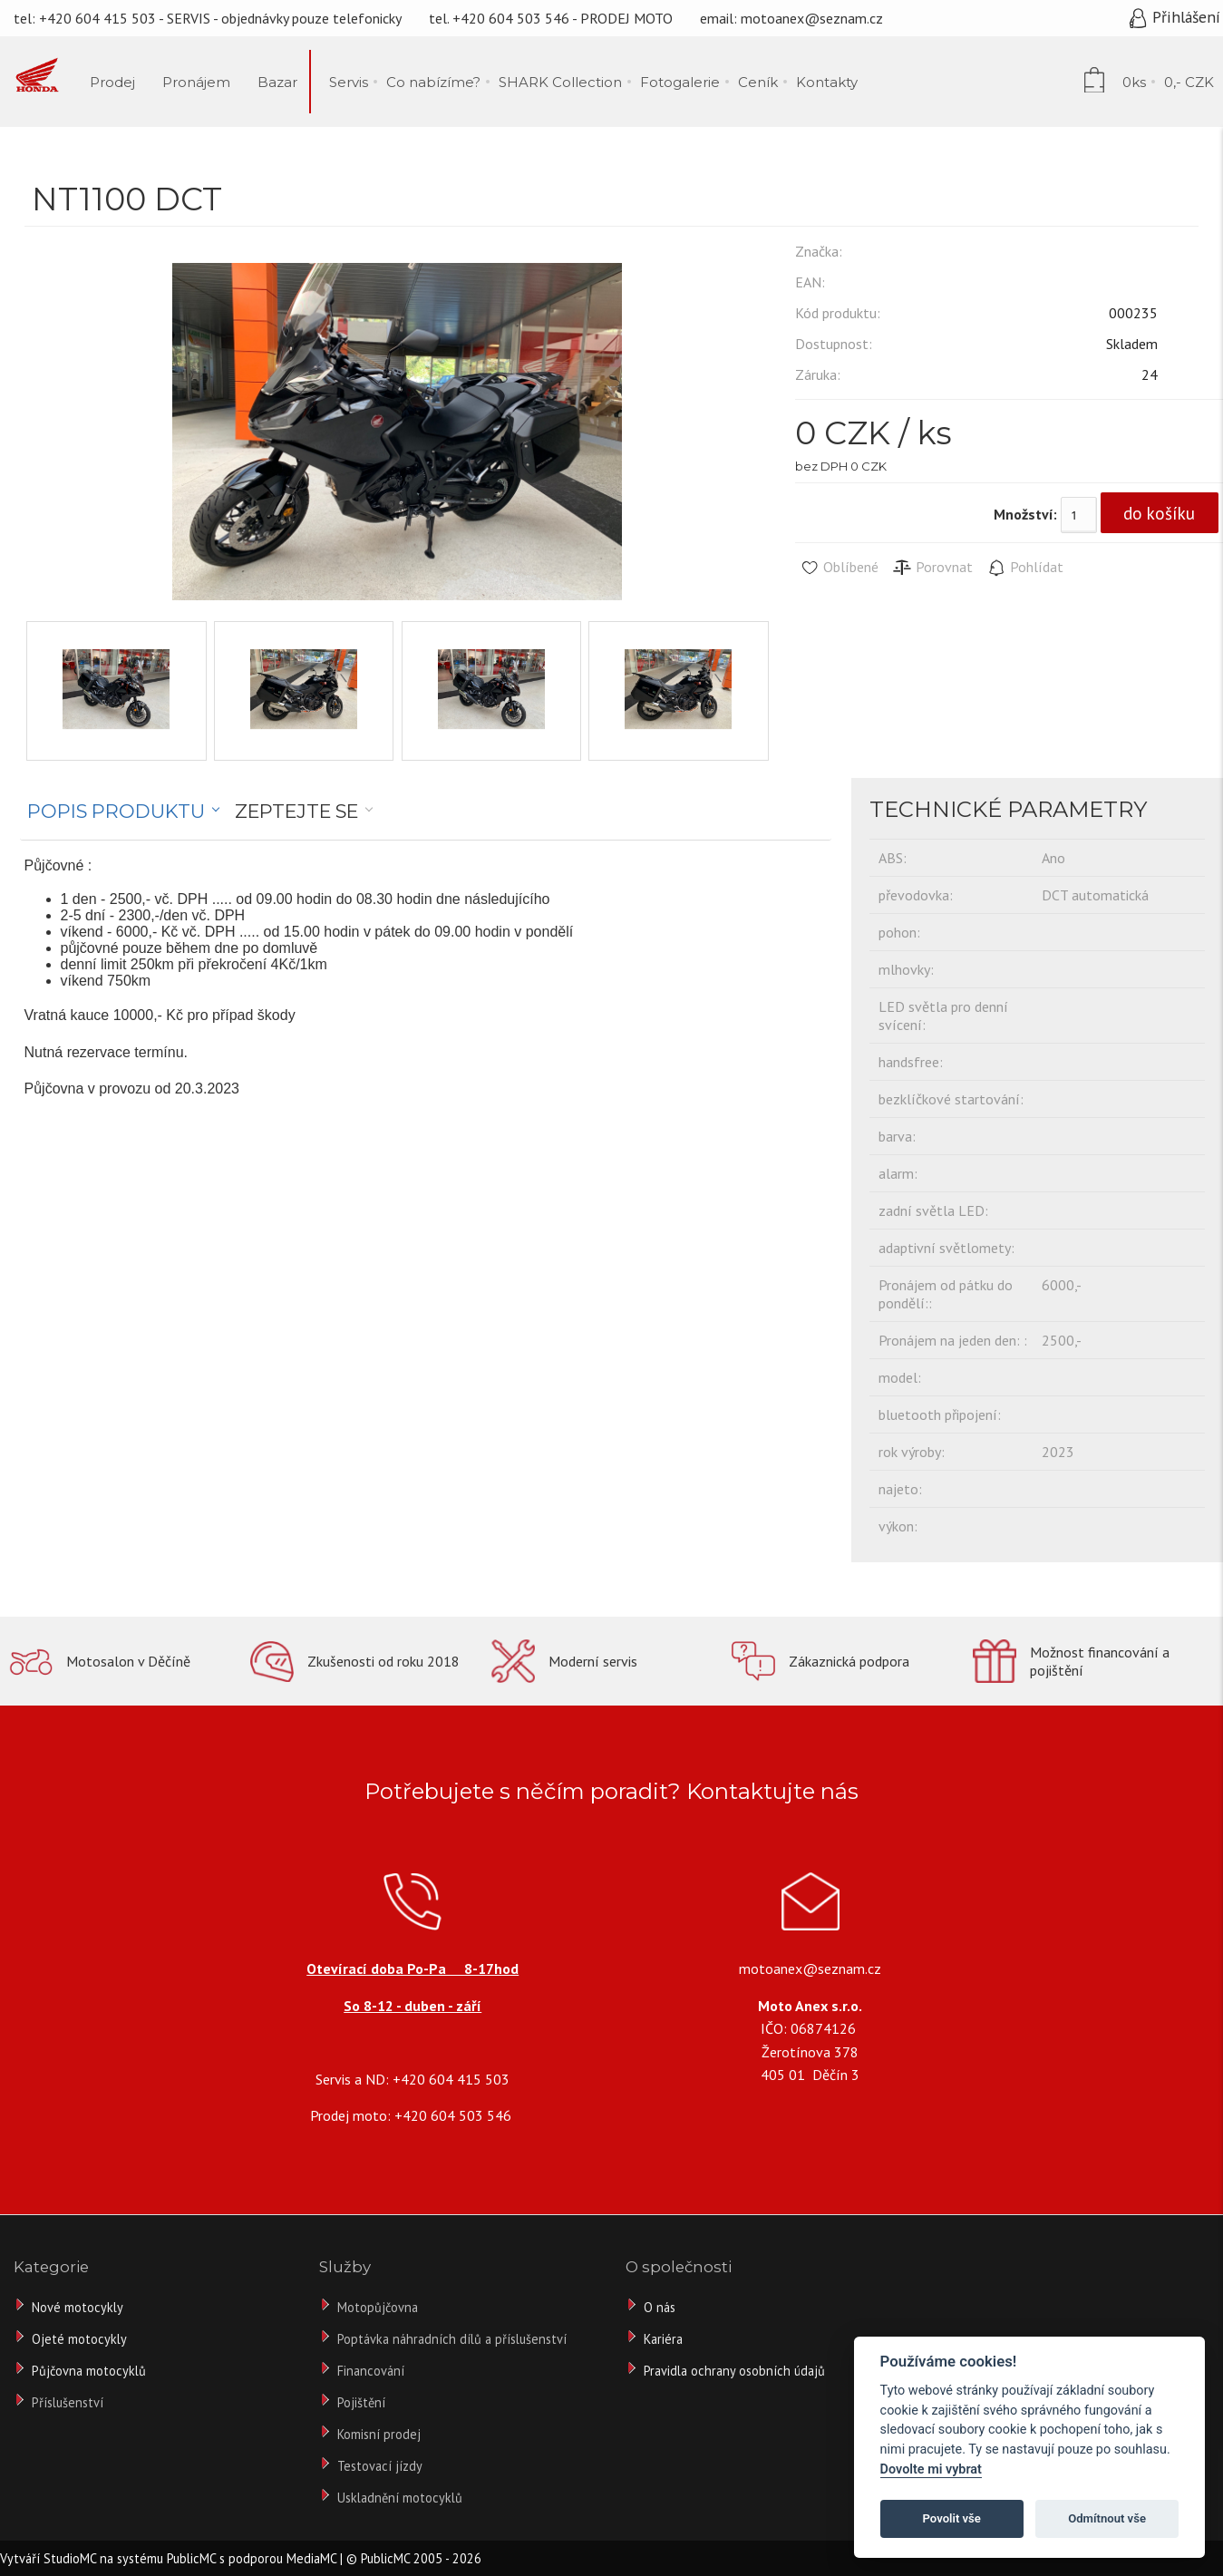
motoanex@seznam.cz (812, 18)
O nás (659, 2307)
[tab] (124, 811)
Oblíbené (839, 568)
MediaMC (311, 2558)
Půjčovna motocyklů (89, 2370)
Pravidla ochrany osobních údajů (734, 2370)
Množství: (1025, 514)
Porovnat (932, 568)
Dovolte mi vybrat (931, 2469)
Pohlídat (1024, 568)
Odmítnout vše (1107, 2518)
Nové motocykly (77, 2307)
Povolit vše (952, 2518)
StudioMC (70, 2558)
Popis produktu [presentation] (116, 811)
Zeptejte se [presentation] (296, 811)
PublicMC (191, 2558)
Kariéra (663, 2339)
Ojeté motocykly (79, 2339)
